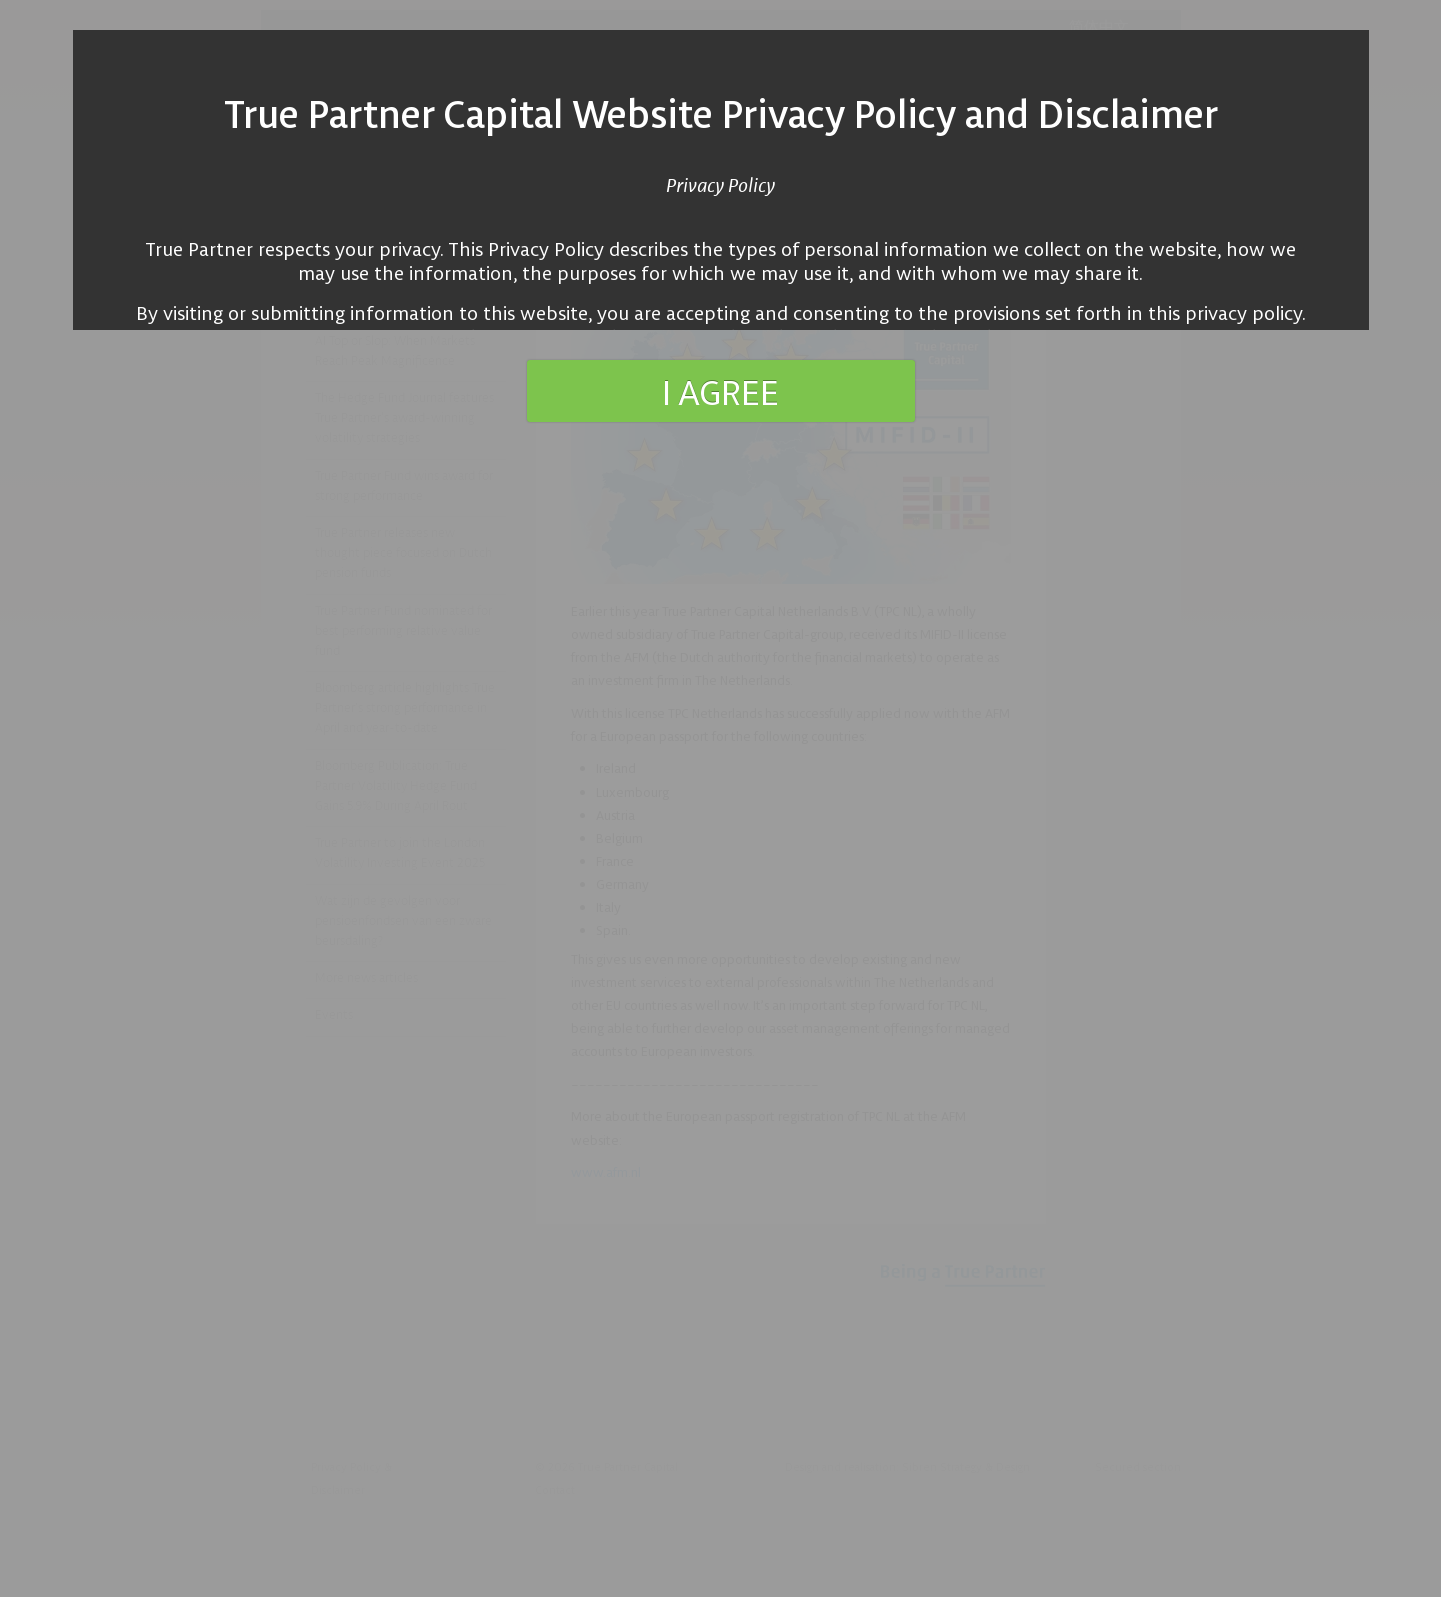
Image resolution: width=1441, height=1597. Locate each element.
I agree (720, 391)
